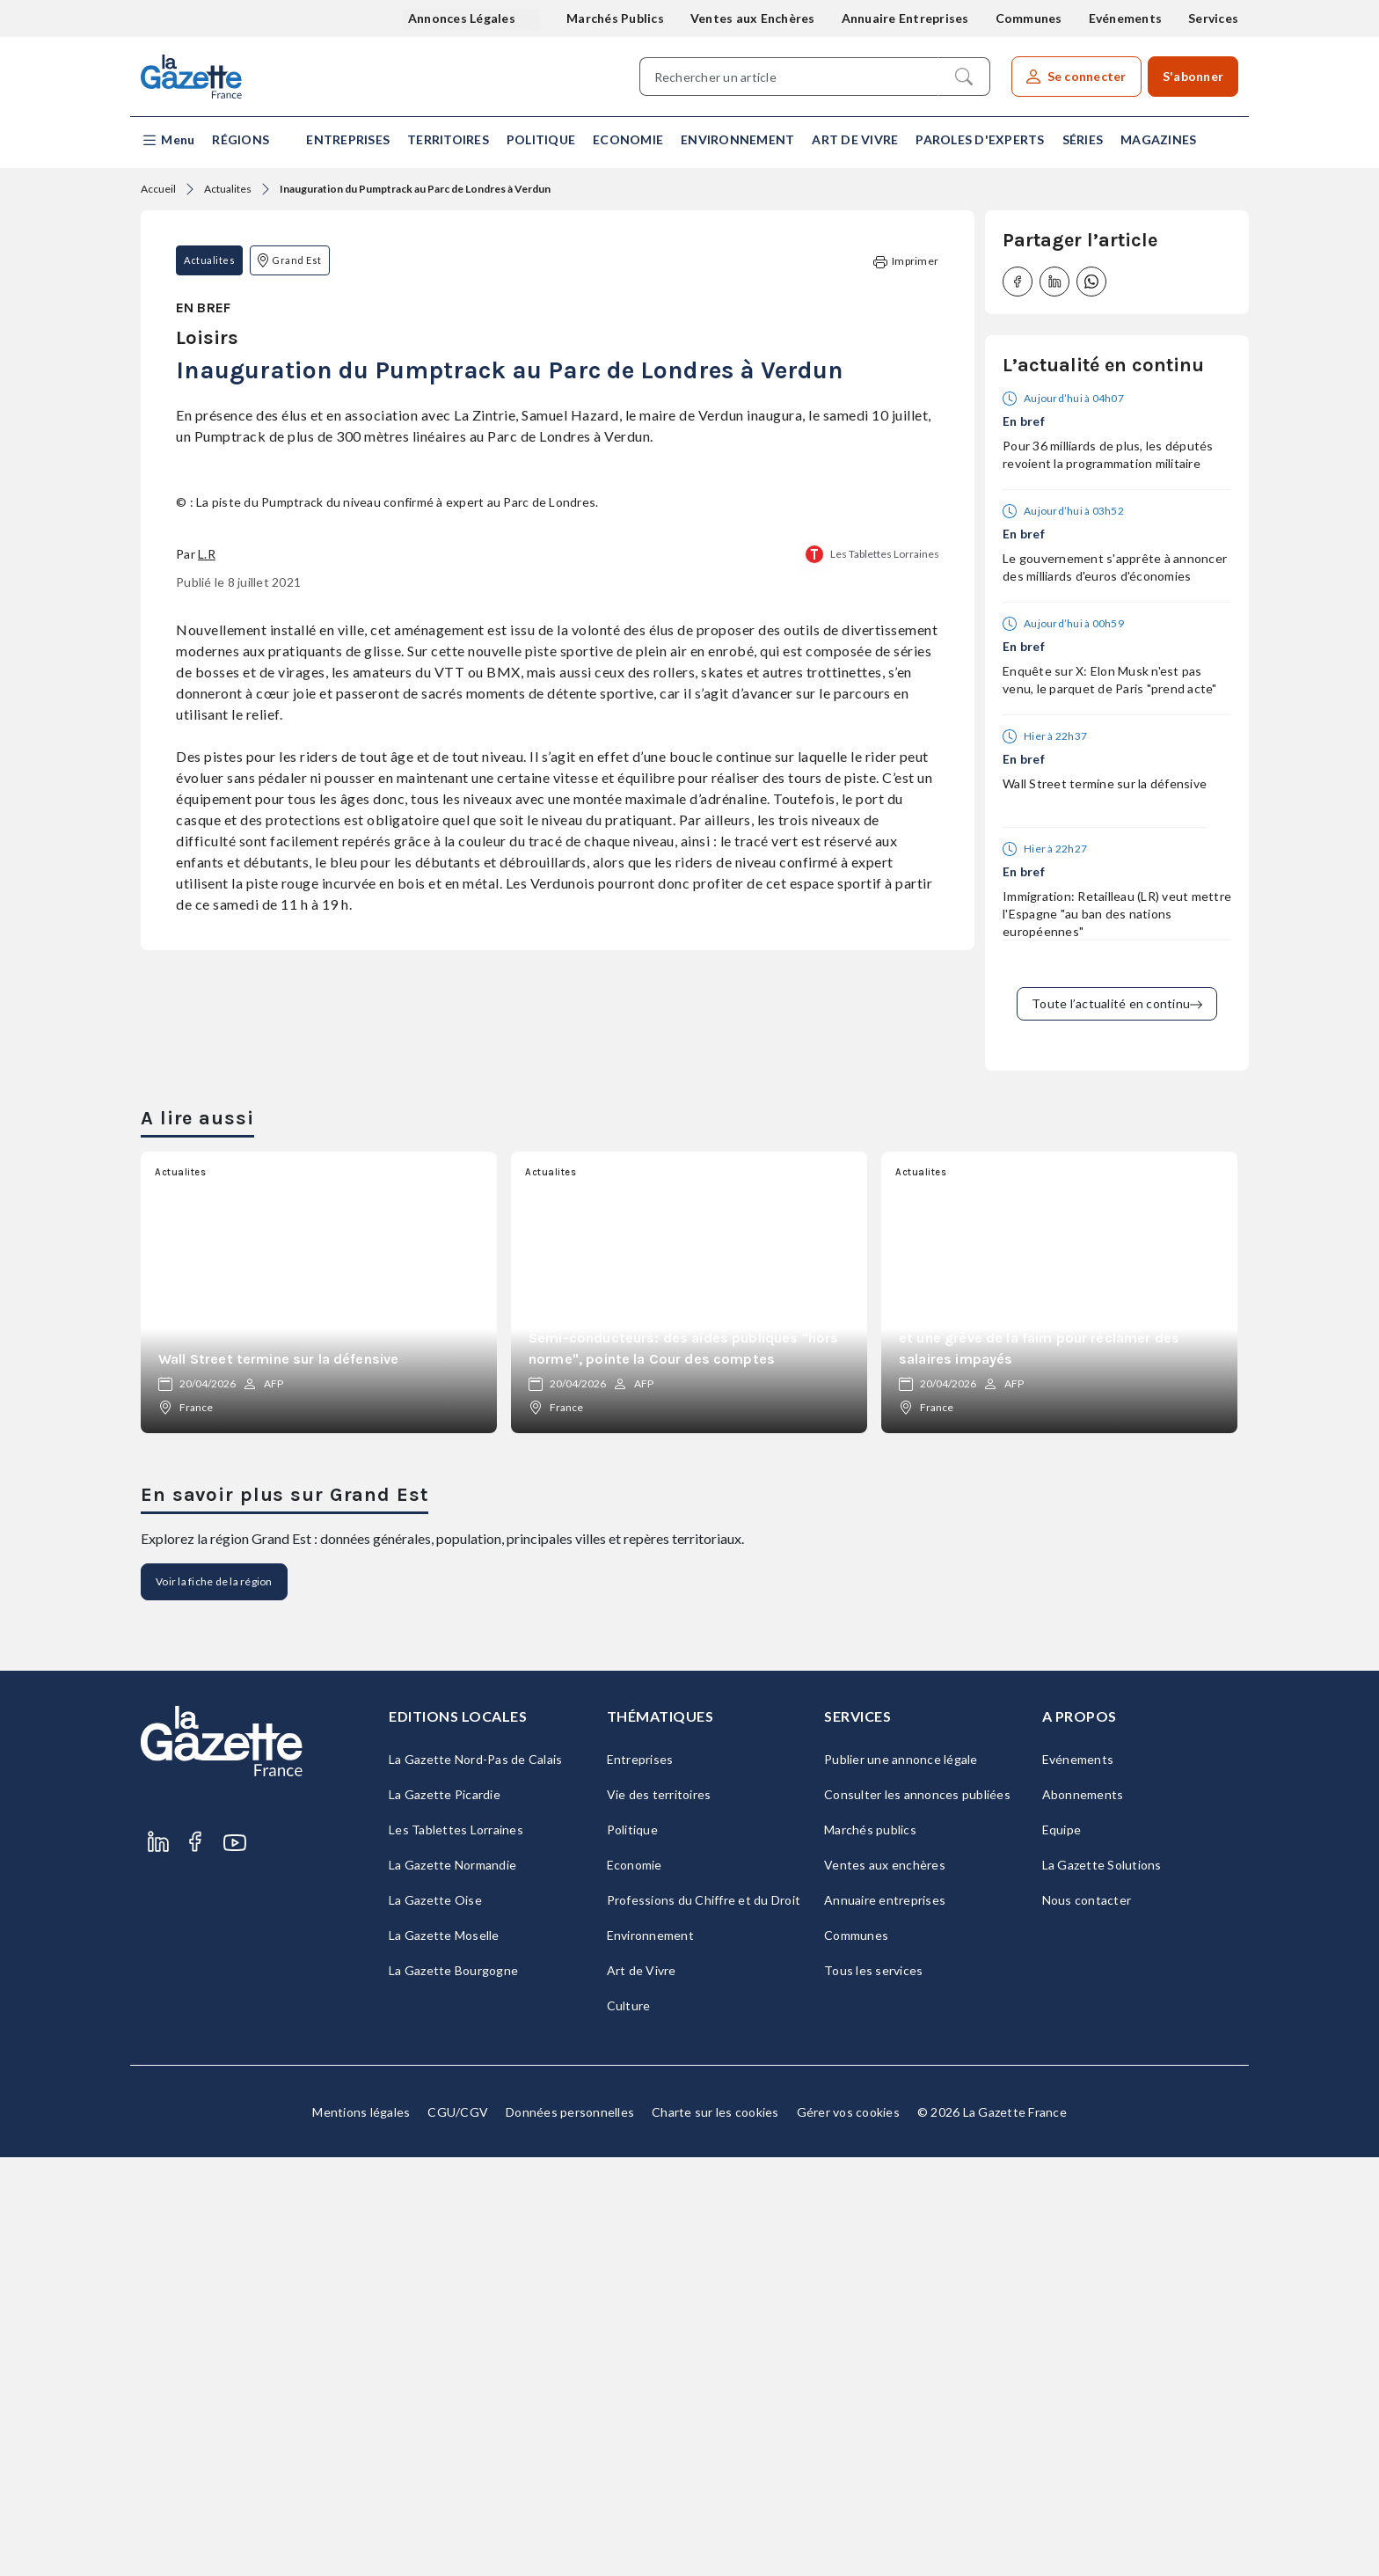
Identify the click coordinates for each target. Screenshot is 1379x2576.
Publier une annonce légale (901, 2177)
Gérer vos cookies (848, 2530)
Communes (1029, 18)
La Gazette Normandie (452, 2283)
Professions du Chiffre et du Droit (704, 2318)
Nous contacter (1087, 2318)
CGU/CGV (457, 2530)
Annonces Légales (463, 18)
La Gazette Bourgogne (453, 2389)
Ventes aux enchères (884, 2283)
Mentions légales (361, 2530)
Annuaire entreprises (884, 2318)
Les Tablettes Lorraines (884, 1093)
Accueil (158, 188)
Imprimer (905, 261)
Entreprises (348, 139)
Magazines (1158, 139)
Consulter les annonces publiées (917, 2213)
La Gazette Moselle (444, 2353)
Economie (628, 139)
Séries (1083, 139)
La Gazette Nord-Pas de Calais (475, 2177)
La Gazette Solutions (1102, 2283)
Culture (629, 2424)
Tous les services (873, 2389)
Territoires (448, 139)
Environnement (737, 139)
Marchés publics (870, 2248)
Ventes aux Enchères (752, 18)
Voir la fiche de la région (214, 2000)
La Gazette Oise (435, 2318)
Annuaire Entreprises (905, 18)
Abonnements (1083, 2213)
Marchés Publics (615, 18)
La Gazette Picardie (444, 2213)
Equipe (1062, 2248)
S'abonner (1193, 76)
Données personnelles (570, 2530)
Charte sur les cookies (715, 2530)
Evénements (1126, 18)
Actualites (228, 188)
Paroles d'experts (980, 139)
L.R (206, 1093)
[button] (167, 140)
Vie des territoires (659, 2213)
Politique (541, 139)
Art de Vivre (855, 139)
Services (1213, 18)
